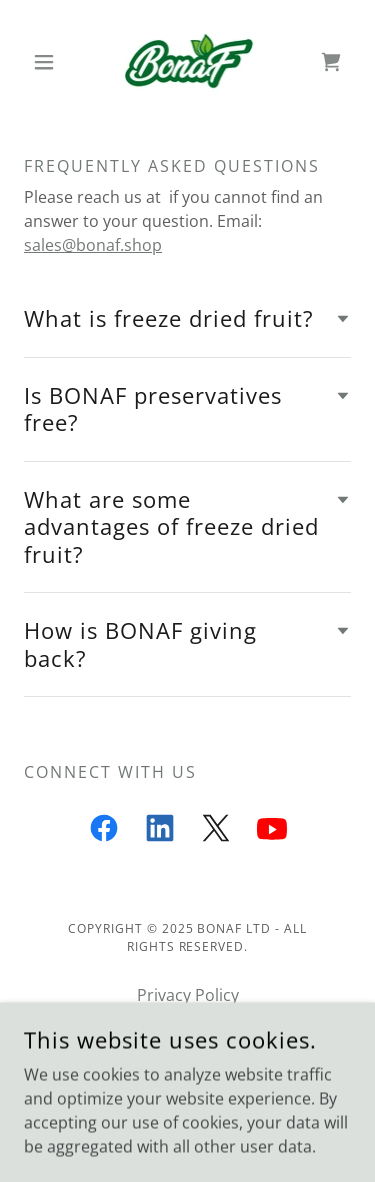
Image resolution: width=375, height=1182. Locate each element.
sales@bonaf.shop (93, 245)
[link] (188, 61)
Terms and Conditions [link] (187, 1025)
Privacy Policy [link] (188, 995)
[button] (48, 62)
